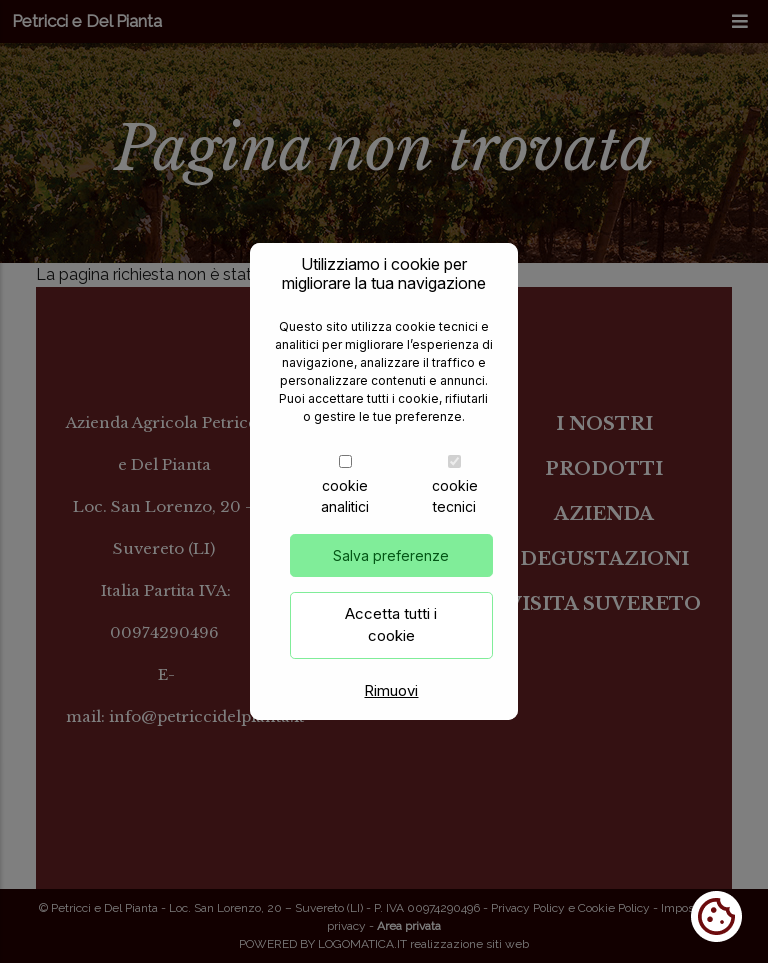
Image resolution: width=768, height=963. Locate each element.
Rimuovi (391, 710)
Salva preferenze (391, 575)
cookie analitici (345, 516)
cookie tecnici (455, 516)
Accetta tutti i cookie (391, 645)
